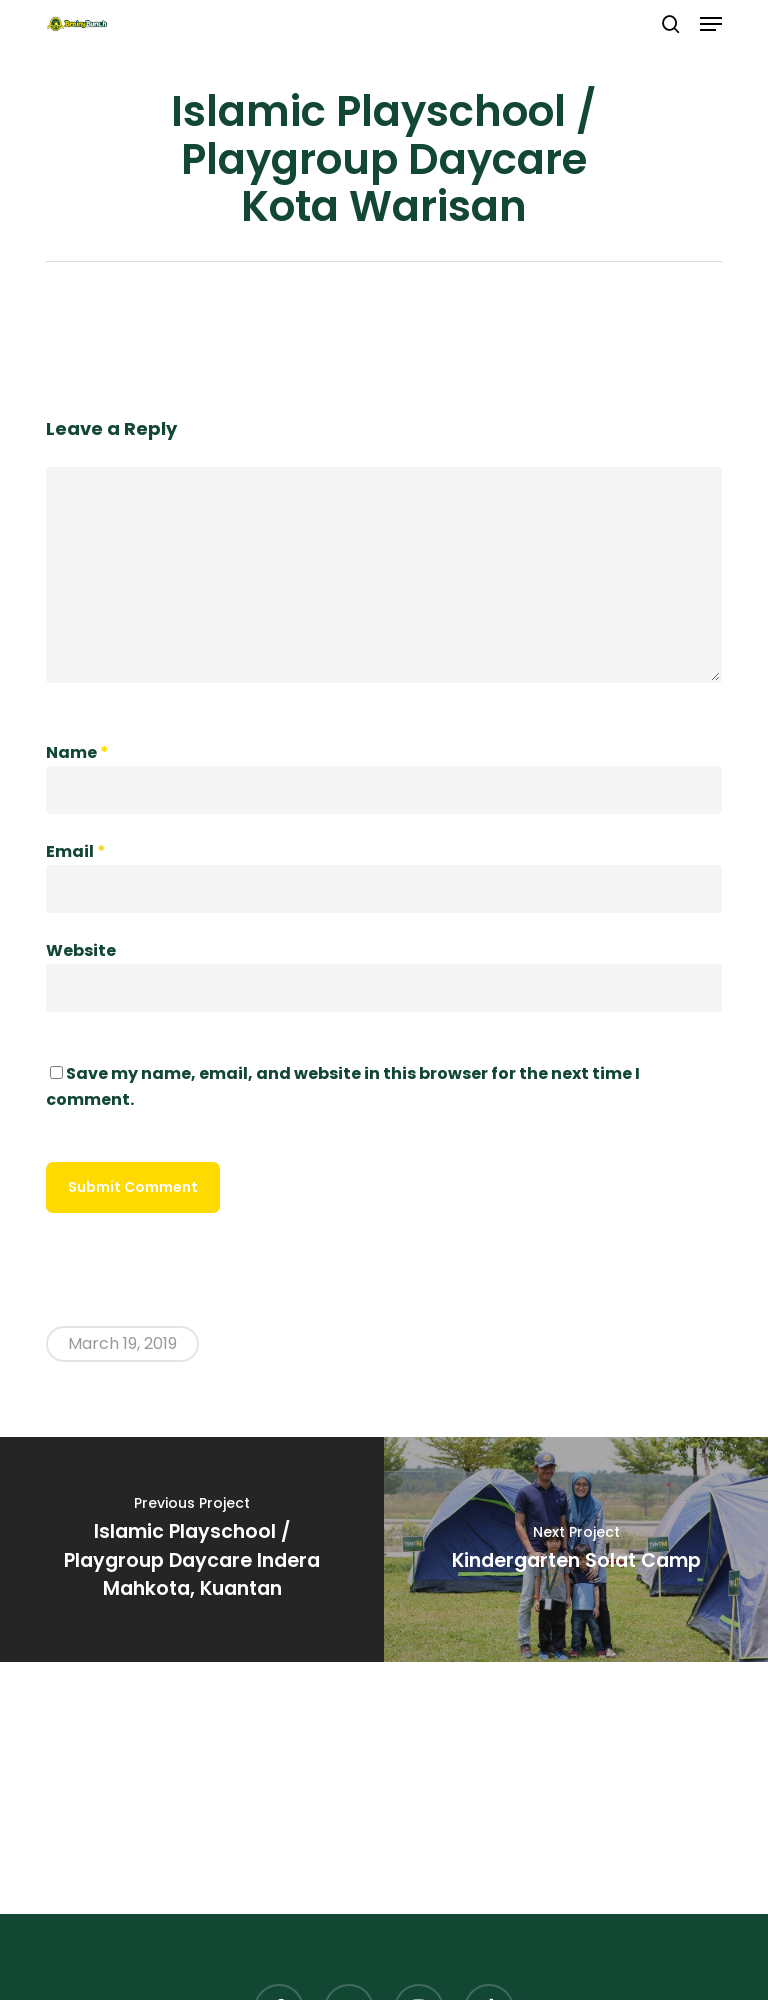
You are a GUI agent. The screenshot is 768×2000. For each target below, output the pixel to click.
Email (76, 851)
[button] (711, 24)
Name (77, 752)
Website (81, 950)
